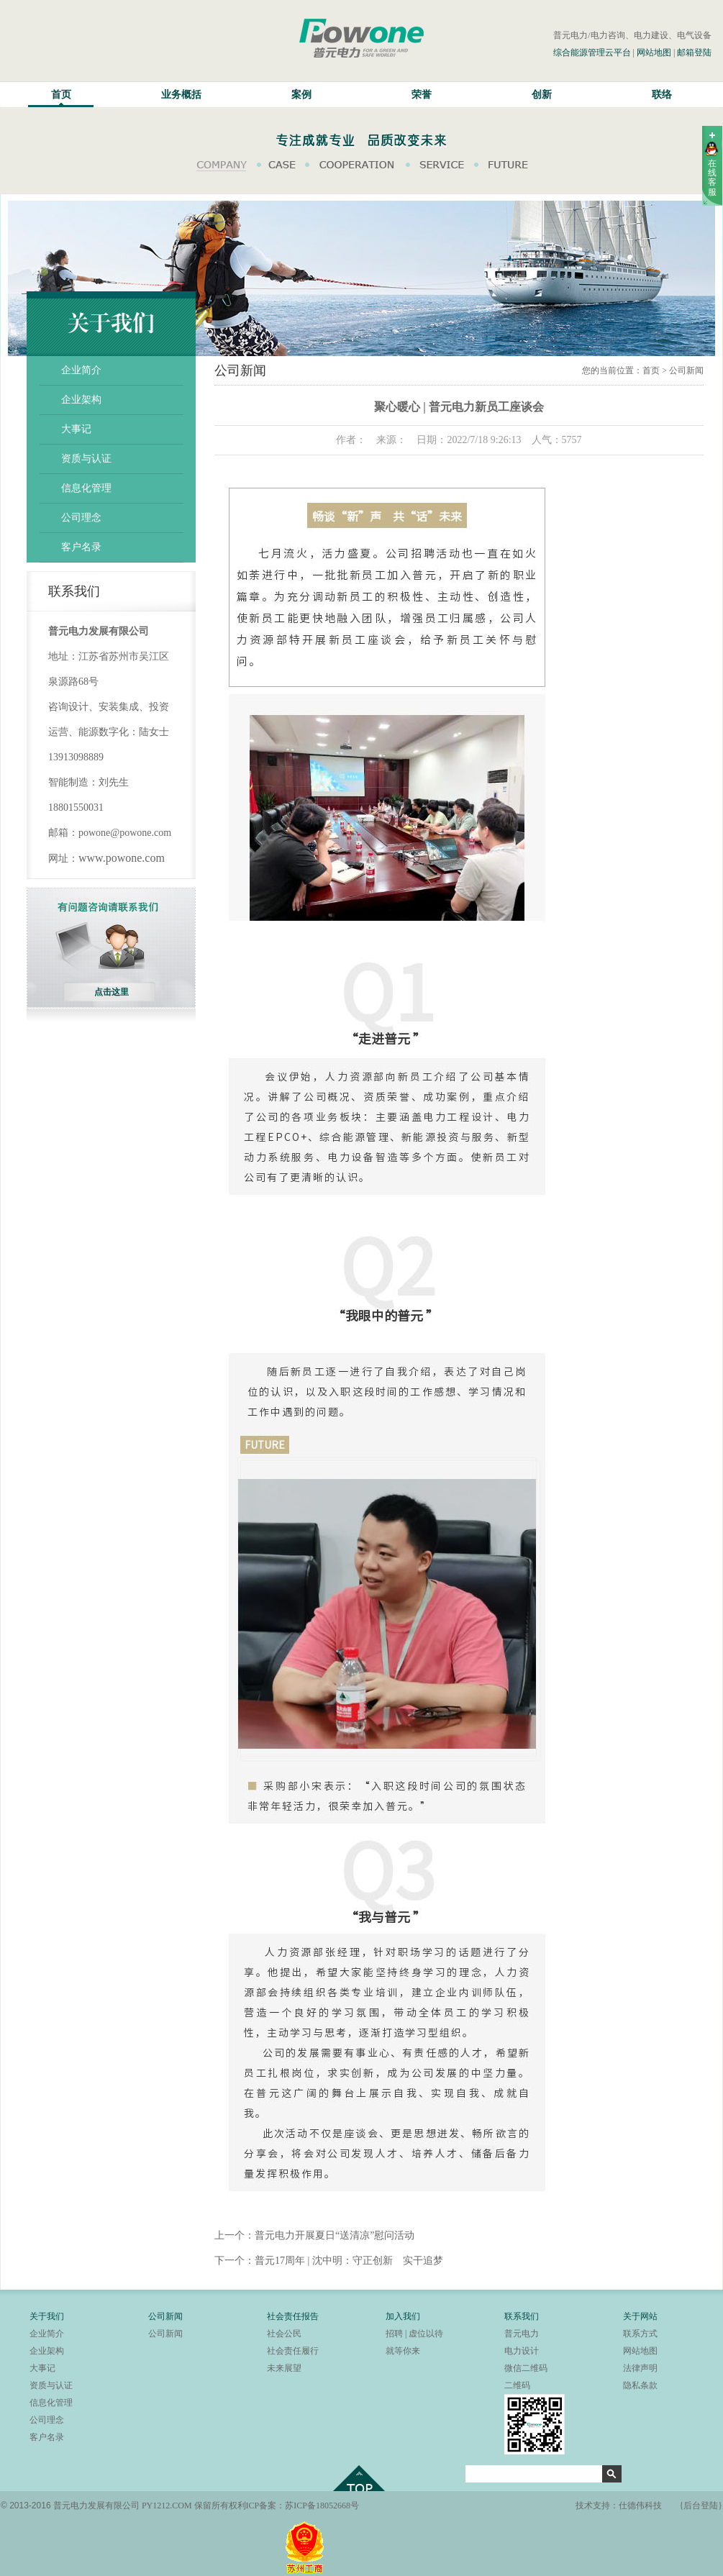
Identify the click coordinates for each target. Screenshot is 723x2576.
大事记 (76, 429)
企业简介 (81, 370)
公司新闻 (165, 2316)
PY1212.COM (167, 2505)
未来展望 (284, 2368)
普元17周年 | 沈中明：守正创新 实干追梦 (349, 2260)
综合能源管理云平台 (592, 52)
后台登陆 (700, 2505)
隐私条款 (640, 2385)
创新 (542, 94)
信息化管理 (86, 488)
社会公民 (284, 2334)
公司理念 (81, 517)
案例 (301, 94)
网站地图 (654, 52)
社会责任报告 (293, 2316)
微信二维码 (525, 2368)
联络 (662, 94)
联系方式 (640, 2334)
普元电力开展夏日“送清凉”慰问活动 (334, 2235)
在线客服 (712, 177)
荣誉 (421, 94)
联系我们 (521, 2316)
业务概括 (181, 94)
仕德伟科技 (640, 2505)
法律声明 (640, 2368)
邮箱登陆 (694, 52)
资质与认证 (86, 458)
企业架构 (81, 399)
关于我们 (46, 2316)
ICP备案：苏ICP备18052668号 (302, 2505)
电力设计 (521, 2351)
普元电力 (521, 2334)
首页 (61, 94)
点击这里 (111, 992)
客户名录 (81, 547)
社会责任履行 (293, 2351)
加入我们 (403, 2316)
